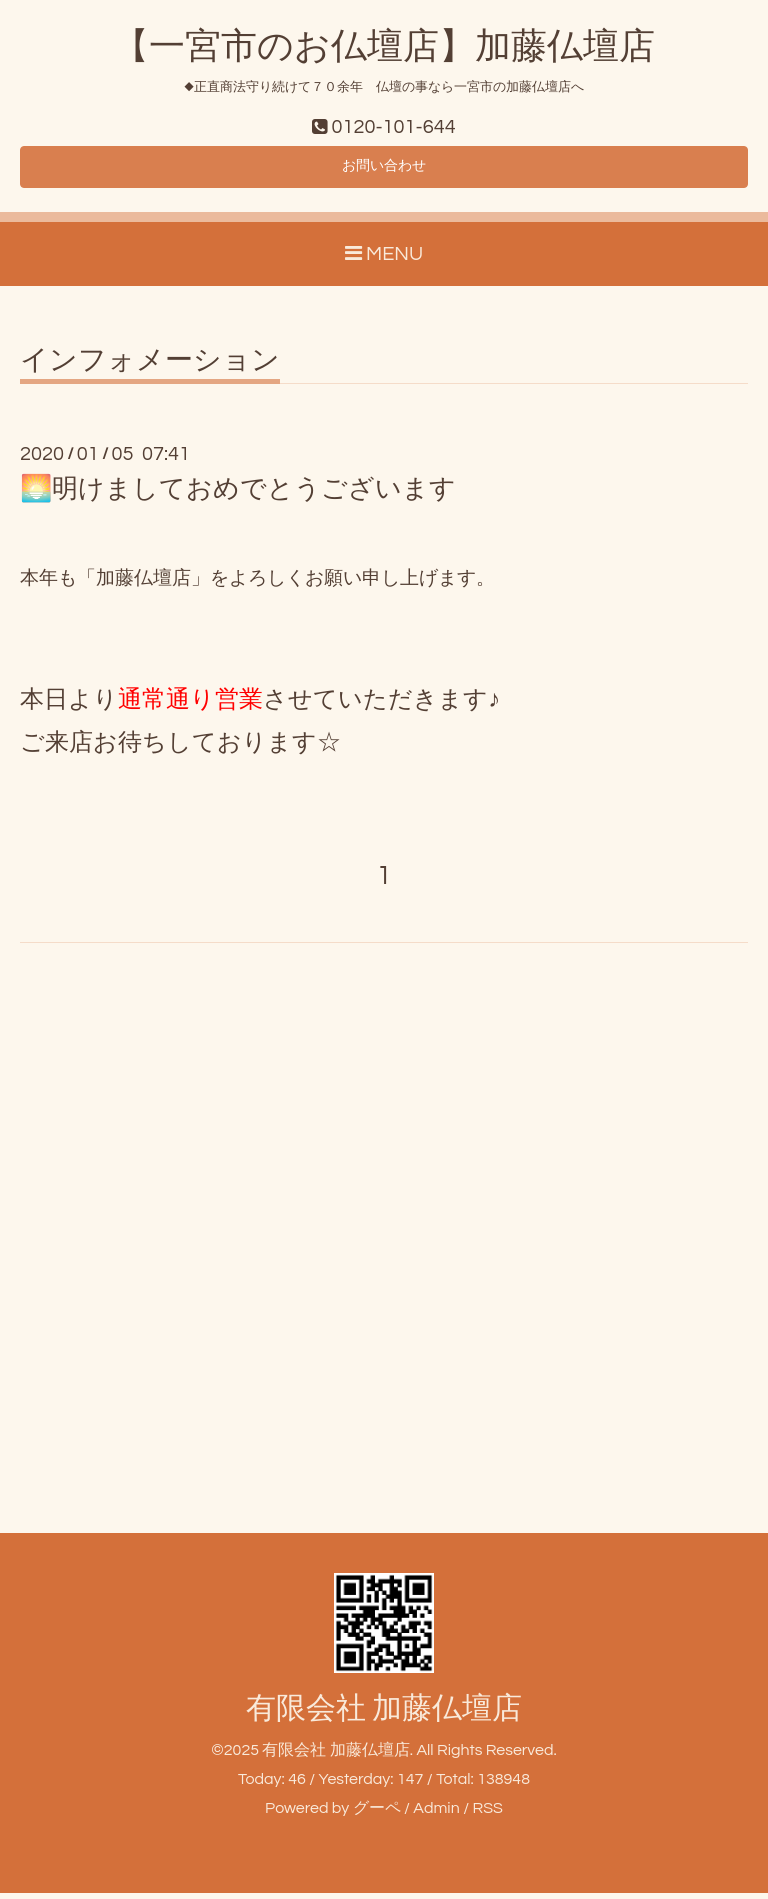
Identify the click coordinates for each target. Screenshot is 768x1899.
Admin (436, 1814)
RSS (487, 1814)
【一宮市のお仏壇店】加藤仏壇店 (384, 47)
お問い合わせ (384, 170)
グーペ (377, 1814)
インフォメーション (150, 367)
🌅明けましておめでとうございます (238, 495)
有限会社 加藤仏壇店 (384, 1714)
